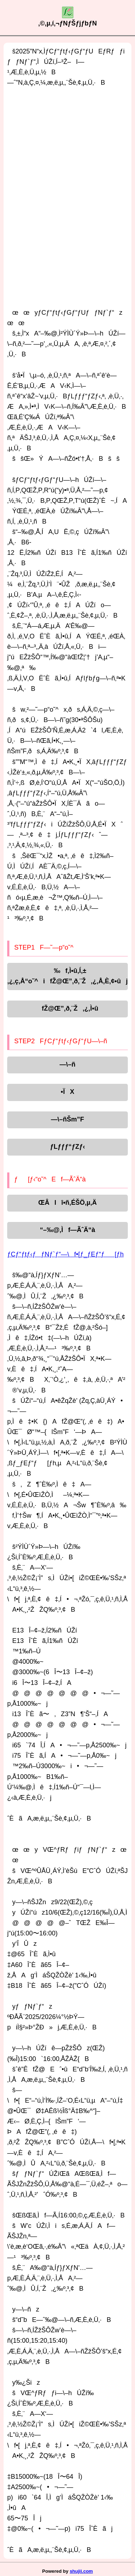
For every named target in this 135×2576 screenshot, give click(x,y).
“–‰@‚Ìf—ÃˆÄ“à (67, 1229)
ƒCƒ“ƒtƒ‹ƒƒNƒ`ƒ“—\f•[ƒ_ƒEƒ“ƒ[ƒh (65, 1254)
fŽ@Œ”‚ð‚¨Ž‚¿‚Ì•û (67, 1008)
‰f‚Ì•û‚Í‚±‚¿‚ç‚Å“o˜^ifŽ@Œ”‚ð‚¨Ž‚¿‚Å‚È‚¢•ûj (67, 976)
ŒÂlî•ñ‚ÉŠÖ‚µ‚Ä (67, 1202)
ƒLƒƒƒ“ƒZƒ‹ (67, 1146)
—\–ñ (67, 1064)
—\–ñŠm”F (67, 1119)
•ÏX (67, 1091)
